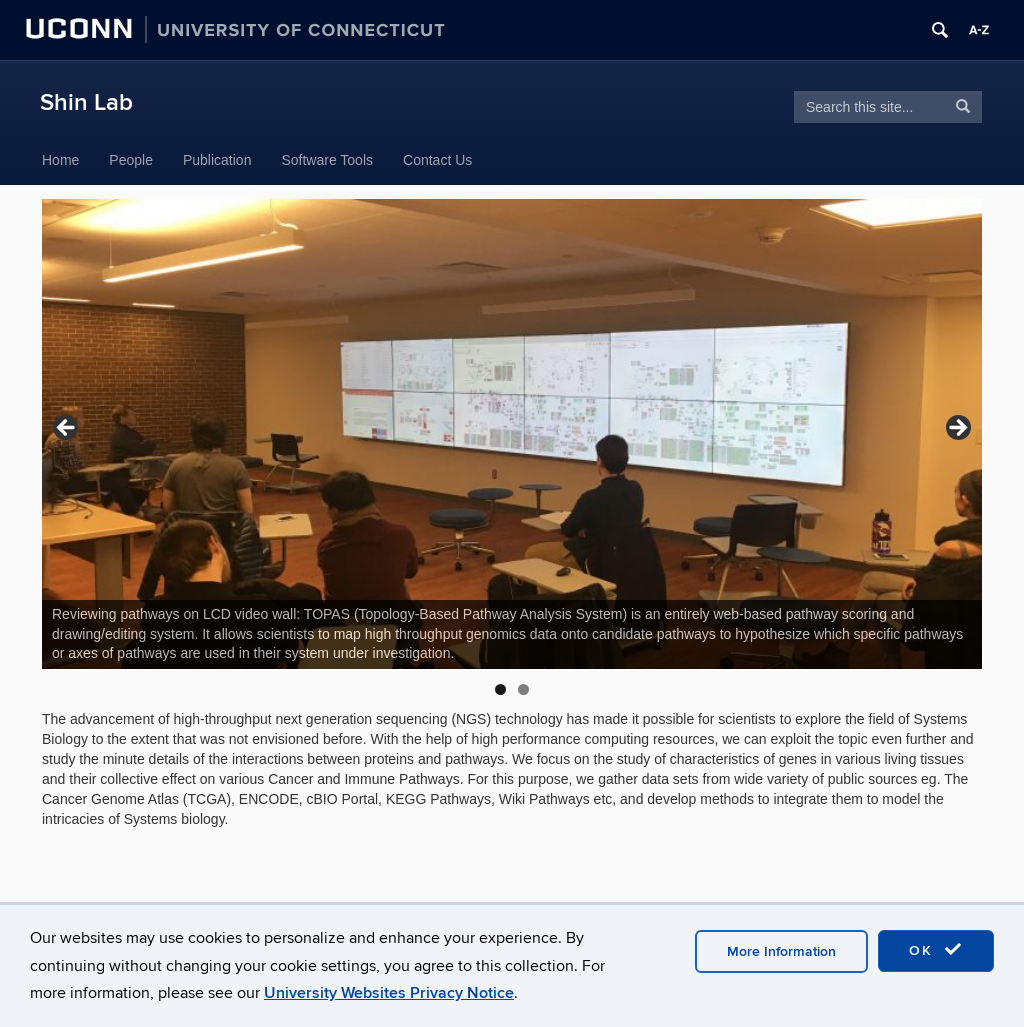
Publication (217, 160)
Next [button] (957, 429)
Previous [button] (67, 429)
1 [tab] (500, 689)
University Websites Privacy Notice (389, 993)
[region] (512, 434)
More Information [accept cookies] (781, 951)
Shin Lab (86, 102)
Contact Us (437, 160)
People (131, 160)
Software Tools (327, 160)
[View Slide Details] (512, 434)
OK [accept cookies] (936, 950)
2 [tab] (523, 689)
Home (60, 160)
